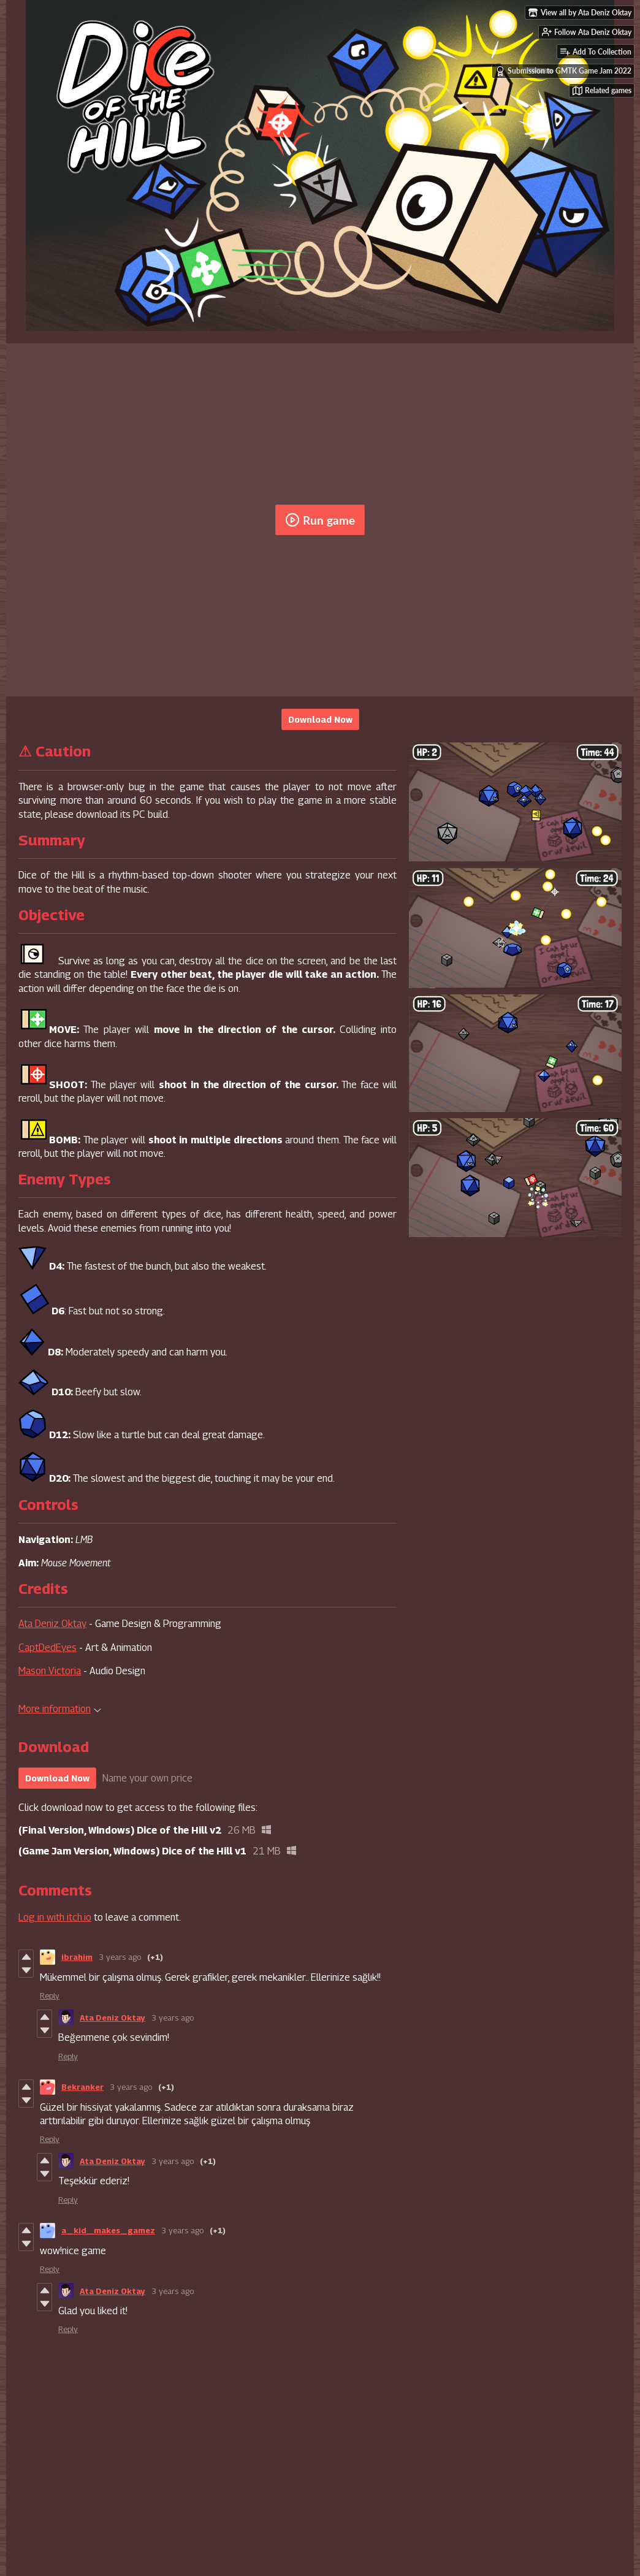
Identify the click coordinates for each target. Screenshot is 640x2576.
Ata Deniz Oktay (52, 1623)
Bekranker (82, 2087)
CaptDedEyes (47, 1647)
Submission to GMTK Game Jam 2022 (563, 71)
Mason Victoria (49, 1671)
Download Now (320, 719)
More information (59, 1709)
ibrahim (77, 1957)
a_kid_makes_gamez (108, 2230)
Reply (49, 1995)
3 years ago (120, 1957)
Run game (320, 520)
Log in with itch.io (54, 1917)
